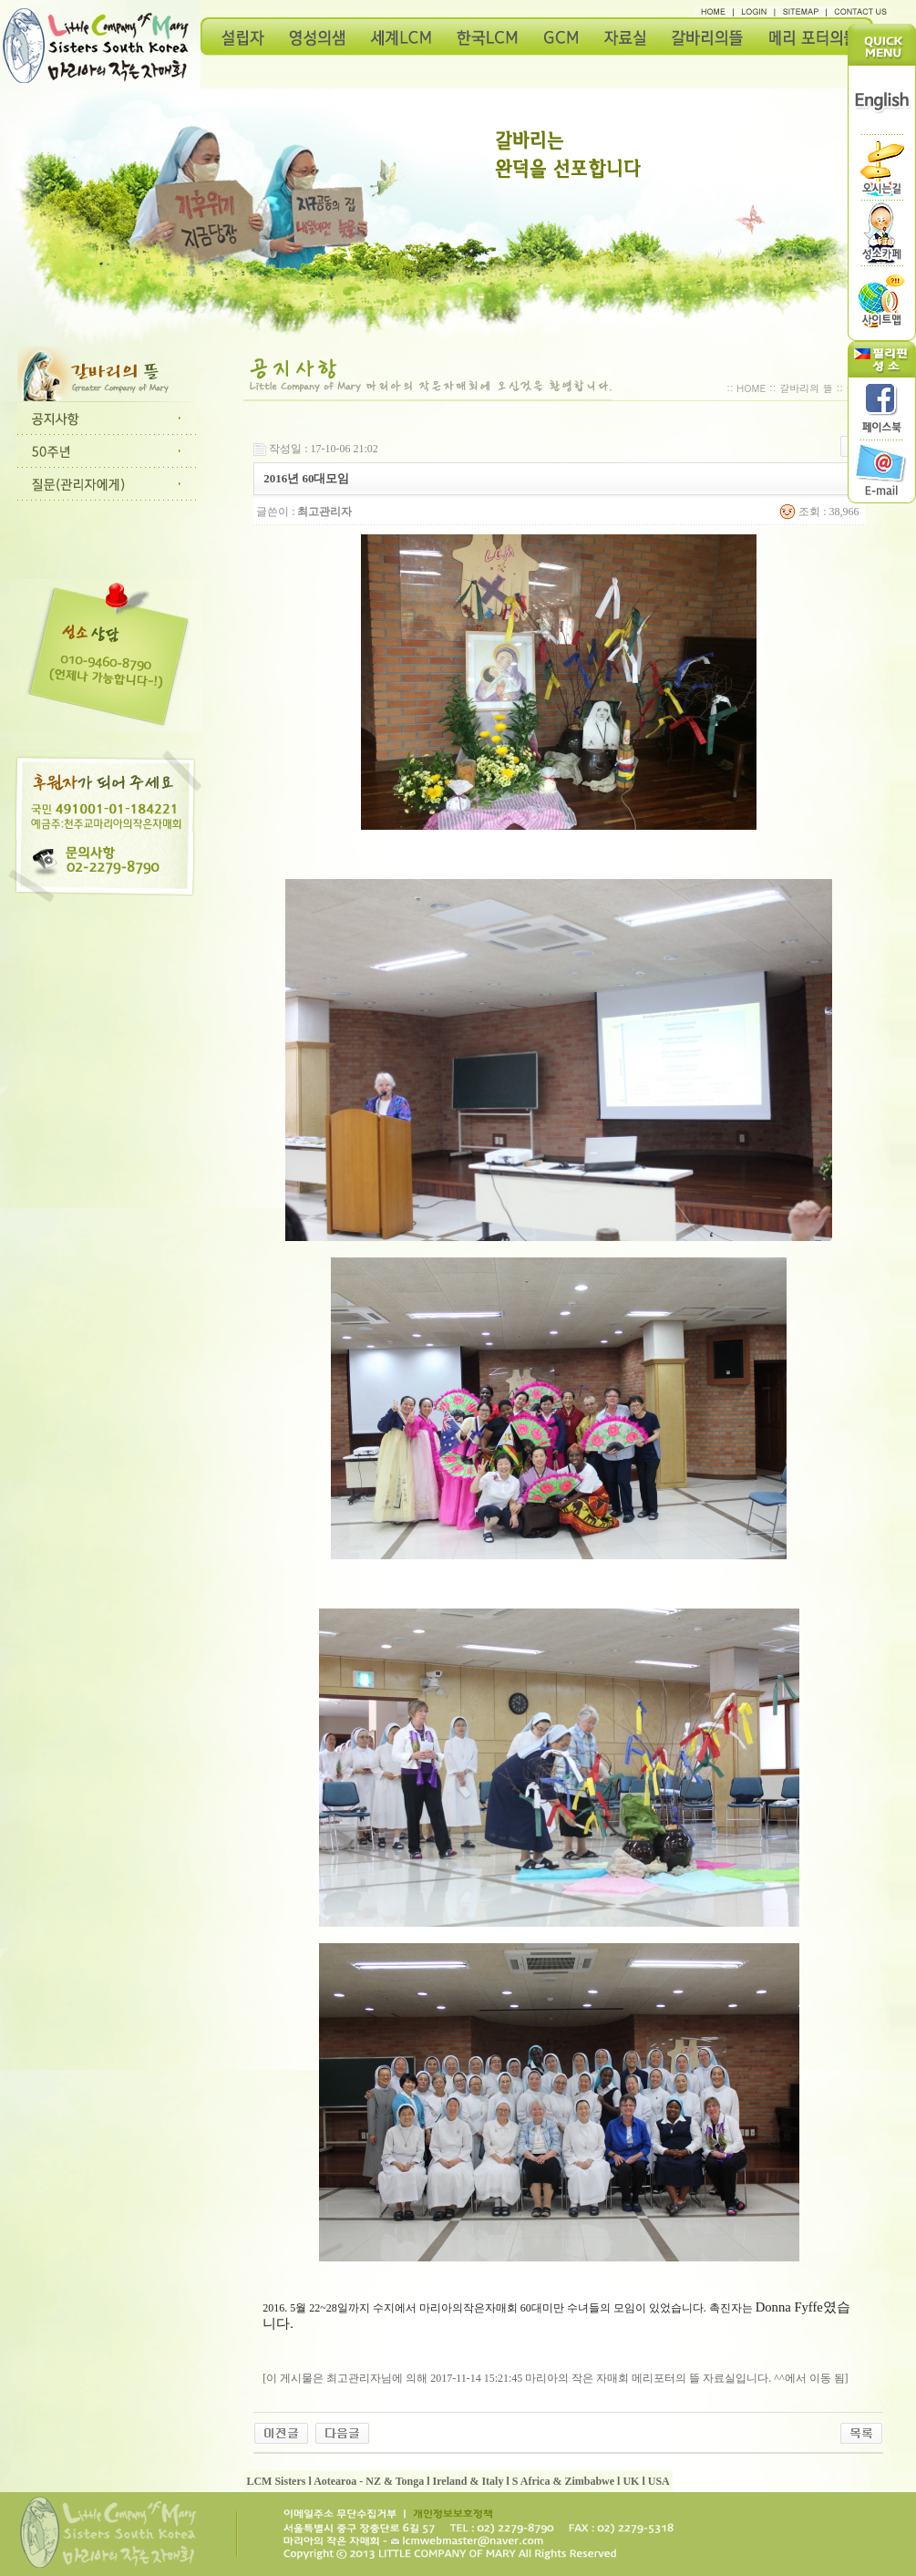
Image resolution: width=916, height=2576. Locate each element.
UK (631, 2481)
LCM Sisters (275, 2481)
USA (659, 2481)
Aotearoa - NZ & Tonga (369, 2481)
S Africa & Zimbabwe (563, 2481)
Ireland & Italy (468, 2481)
